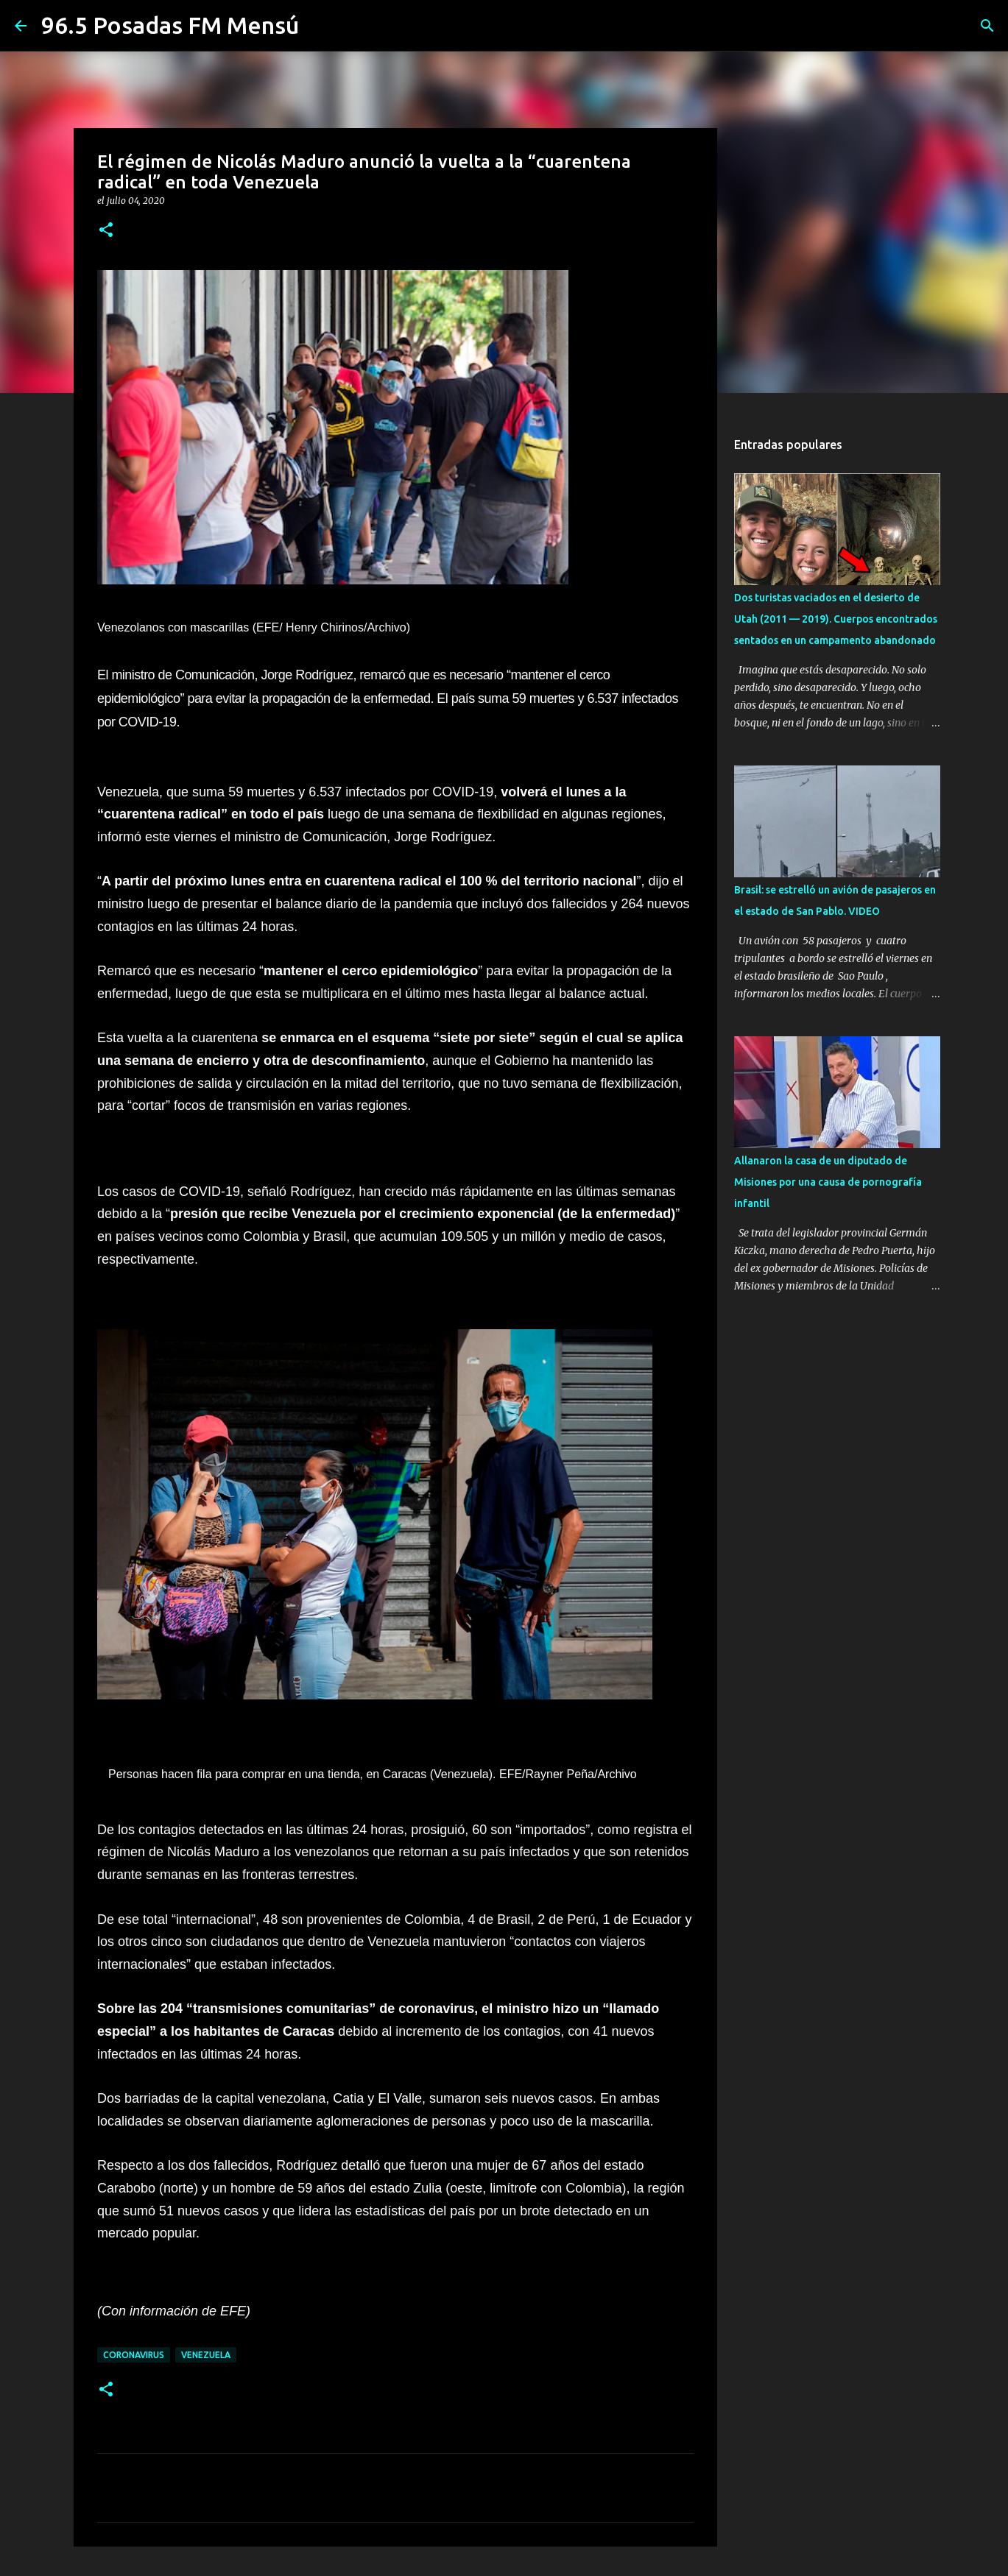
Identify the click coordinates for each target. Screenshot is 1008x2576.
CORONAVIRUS (133, 2355)
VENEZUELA (205, 2355)
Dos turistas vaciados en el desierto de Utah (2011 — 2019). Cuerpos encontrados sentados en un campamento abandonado (835, 619)
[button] (106, 231)
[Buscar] (987, 25)
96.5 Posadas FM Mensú (170, 25)
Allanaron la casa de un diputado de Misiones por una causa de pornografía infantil (828, 1182)
